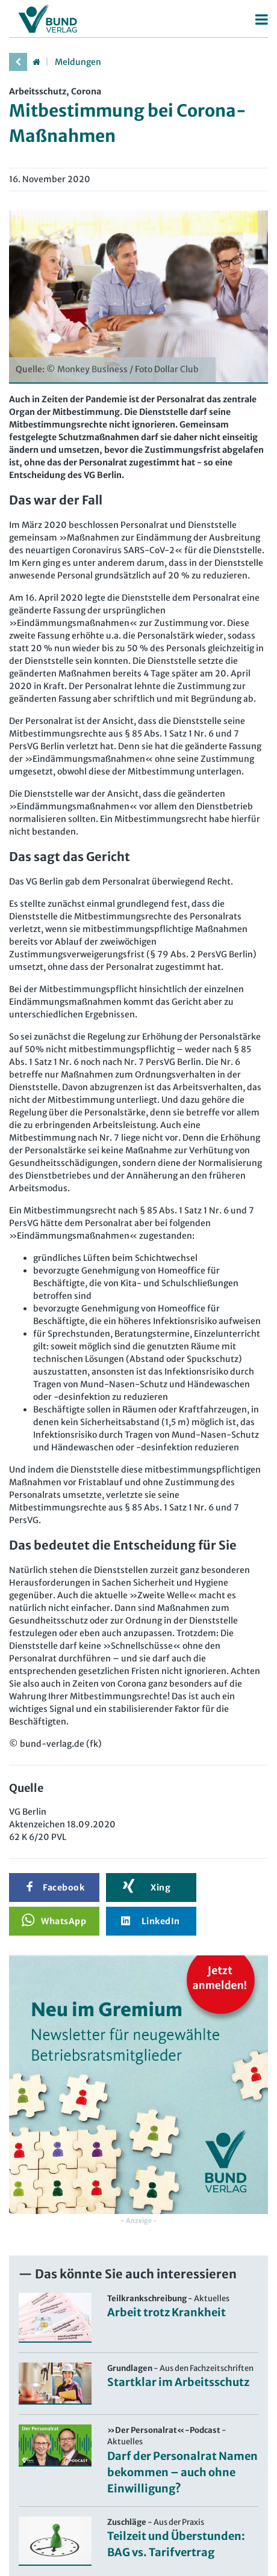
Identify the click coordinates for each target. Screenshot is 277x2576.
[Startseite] (36, 62)
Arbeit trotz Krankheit (166, 2312)
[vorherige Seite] (18, 62)
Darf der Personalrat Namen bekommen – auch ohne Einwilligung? (182, 2472)
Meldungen (78, 62)
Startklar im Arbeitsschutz (178, 2382)
